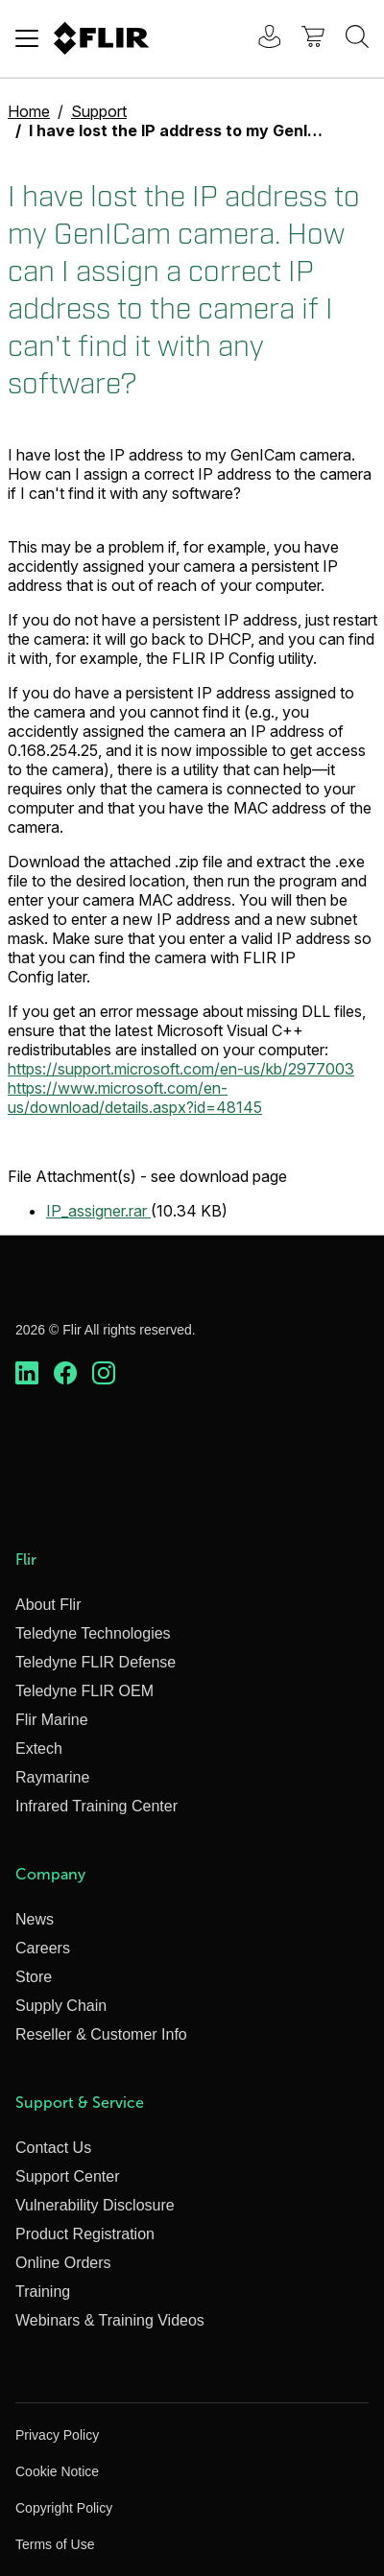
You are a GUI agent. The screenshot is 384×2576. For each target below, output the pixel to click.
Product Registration (85, 2234)
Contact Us (53, 2147)
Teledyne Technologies (93, 1633)
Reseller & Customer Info (101, 2034)
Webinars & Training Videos (109, 2320)
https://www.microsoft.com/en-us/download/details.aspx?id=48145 (135, 1097)
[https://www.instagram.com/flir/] (103, 1373)
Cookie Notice (57, 2471)
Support (99, 111)
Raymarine (52, 1777)
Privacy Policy (57, 2435)
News (34, 1919)
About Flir (48, 1604)
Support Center (67, 2176)
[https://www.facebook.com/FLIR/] (65, 1373)
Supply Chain (61, 2005)
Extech (38, 1748)
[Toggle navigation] (26, 38)
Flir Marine (51, 1720)
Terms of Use (54, 2544)
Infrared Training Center (96, 1806)
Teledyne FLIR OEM (84, 1691)
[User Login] (259, 39)
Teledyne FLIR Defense (95, 1662)
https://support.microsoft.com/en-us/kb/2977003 (181, 1068)
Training (42, 2291)
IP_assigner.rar (98, 1210)
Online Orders (63, 2263)
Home (29, 111)
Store (33, 1977)
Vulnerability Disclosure (95, 2205)
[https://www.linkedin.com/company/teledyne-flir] (26, 1373)
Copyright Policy (63, 2508)
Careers (42, 1948)
